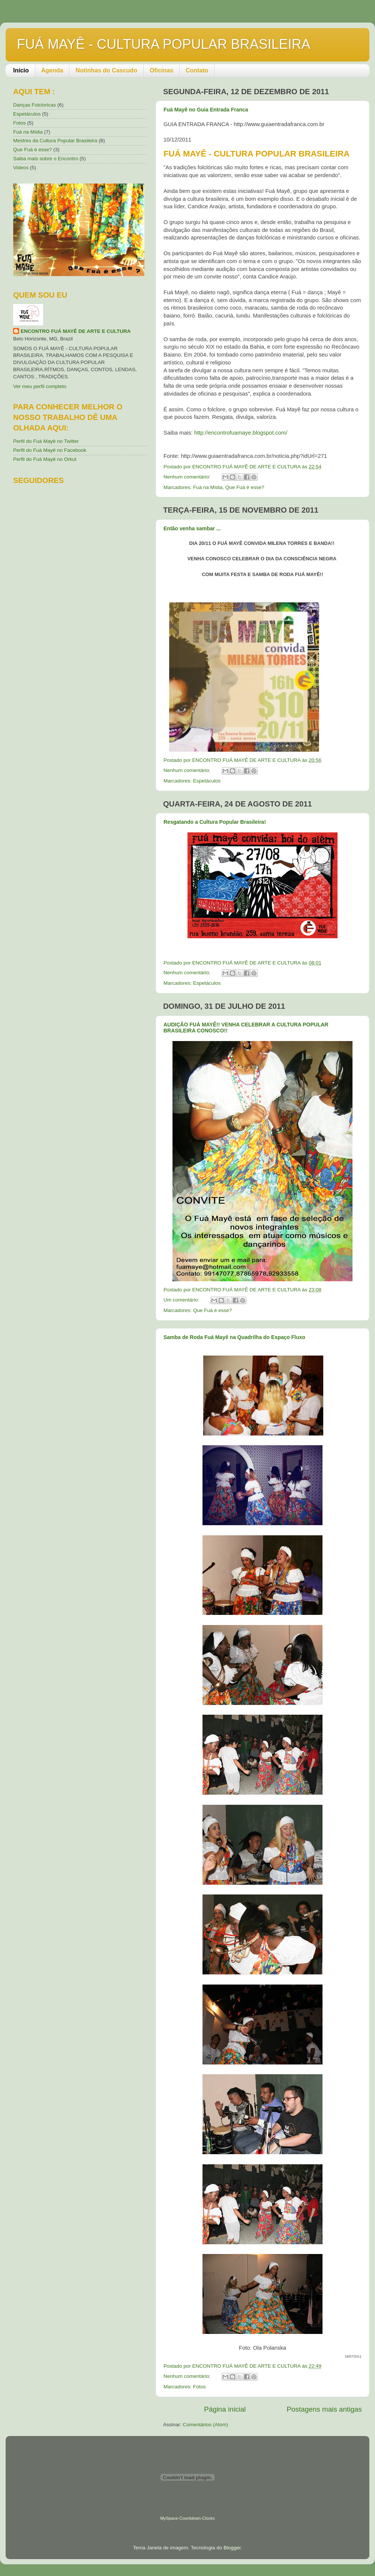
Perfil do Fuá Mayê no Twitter (46, 441)
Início (21, 70)
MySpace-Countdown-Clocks (187, 2518)
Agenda (52, 70)
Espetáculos (207, 781)
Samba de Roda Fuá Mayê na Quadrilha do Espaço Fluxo (234, 1337)
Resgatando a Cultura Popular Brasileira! (215, 822)
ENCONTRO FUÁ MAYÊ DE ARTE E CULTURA (76, 331)
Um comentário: (182, 1300)
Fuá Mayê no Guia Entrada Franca (206, 110)
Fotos (199, 2386)
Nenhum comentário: (188, 477)
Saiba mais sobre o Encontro (45, 158)
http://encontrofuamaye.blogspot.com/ (240, 433)
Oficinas (161, 70)
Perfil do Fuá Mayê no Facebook (49, 450)
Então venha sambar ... (192, 528)
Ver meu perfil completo (39, 386)
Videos (20, 167)
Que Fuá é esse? (244, 487)
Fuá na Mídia (208, 487)
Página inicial (225, 2409)
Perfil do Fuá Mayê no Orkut (44, 459)
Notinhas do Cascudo (106, 70)
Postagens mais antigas (324, 2409)
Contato (197, 70)
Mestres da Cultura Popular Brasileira (55, 140)
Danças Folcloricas (34, 105)
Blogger (232, 2547)
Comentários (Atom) (205, 2424)
